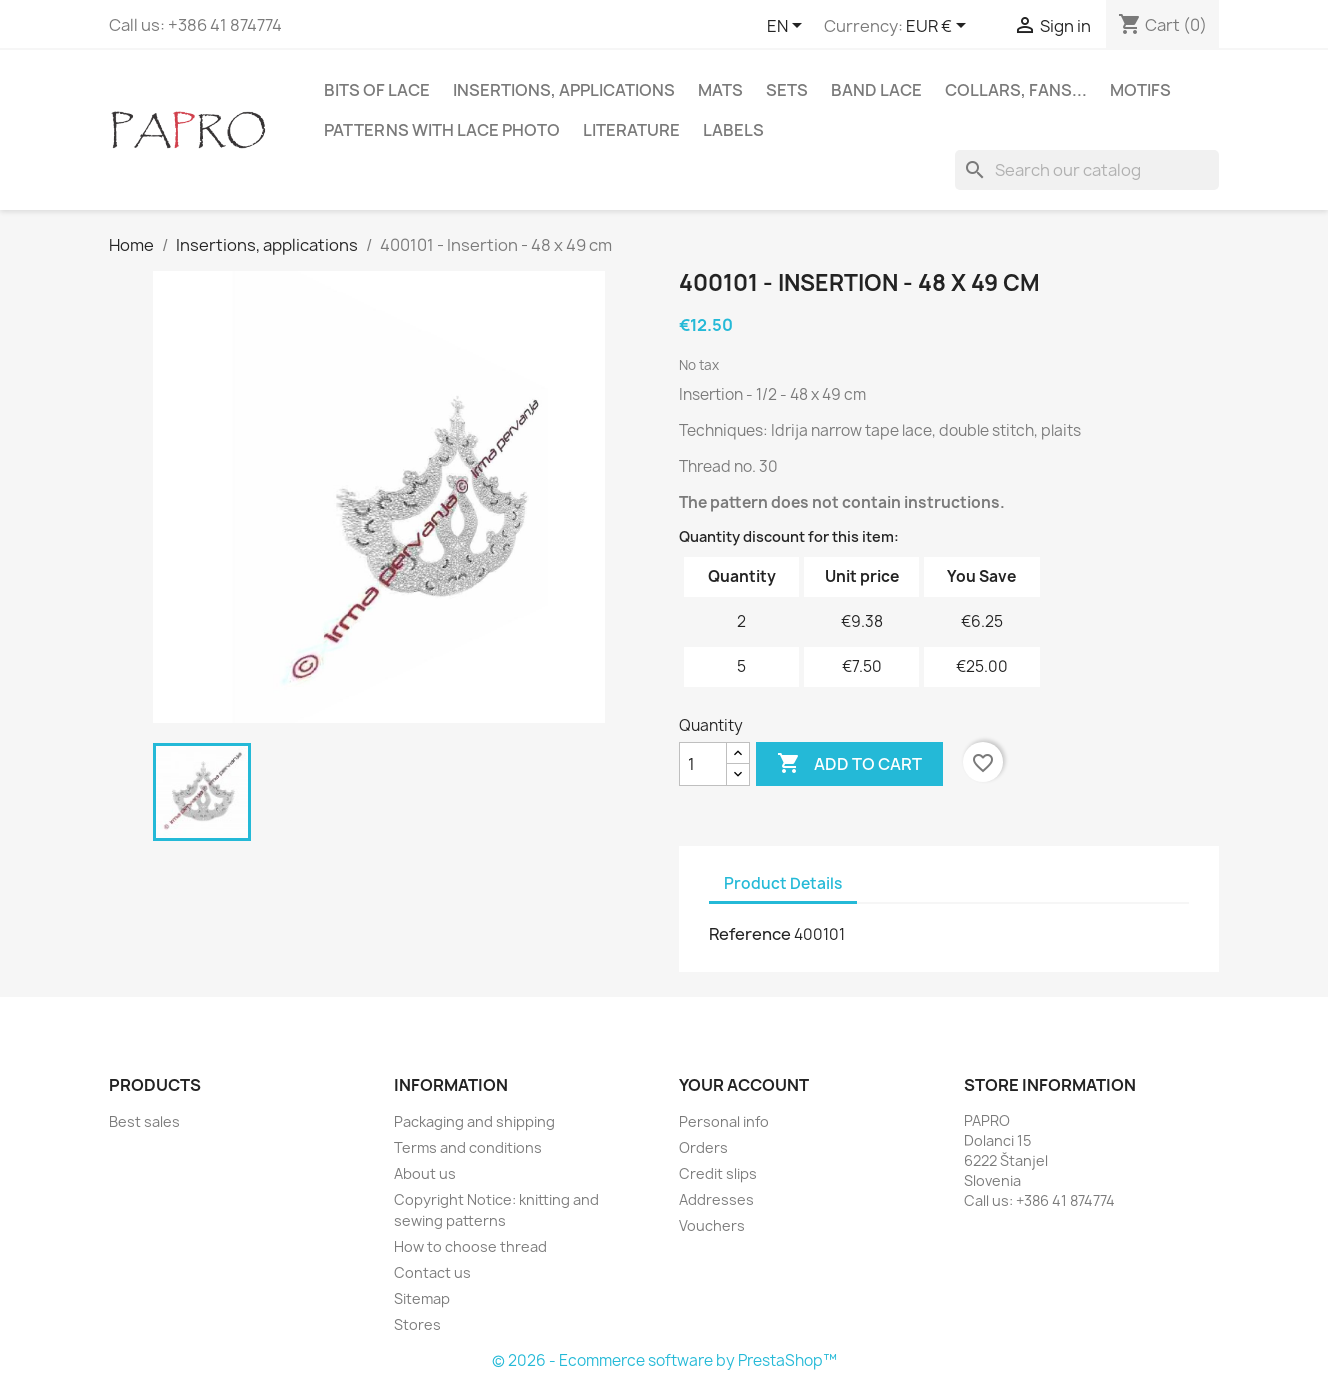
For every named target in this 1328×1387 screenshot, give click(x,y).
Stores (417, 1324)
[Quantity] (703, 764)
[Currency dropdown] (939, 27)
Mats (720, 90)
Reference (750, 934)
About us (425, 1173)
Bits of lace (377, 90)
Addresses (716, 1199)
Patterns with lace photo (442, 130)
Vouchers (712, 1225)
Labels (733, 130)
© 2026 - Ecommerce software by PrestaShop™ (664, 1360)
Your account (744, 1085)
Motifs (1140, 90)
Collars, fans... (1016, 90)
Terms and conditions (468, 1147)
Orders (703, 1147)
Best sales (144, 1121)
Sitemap (422, 1298)
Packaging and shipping (474, 1121)
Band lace (876, 90)
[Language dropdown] (788, 27)
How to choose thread (470, 1246)
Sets (787, 90)
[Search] (1087, 170)
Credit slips (718, 1173)
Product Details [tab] (783, 883)
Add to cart (849, 764)
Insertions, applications (564, 90)
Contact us (432, 1272)
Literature (631, 130)
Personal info (724, 1121)
